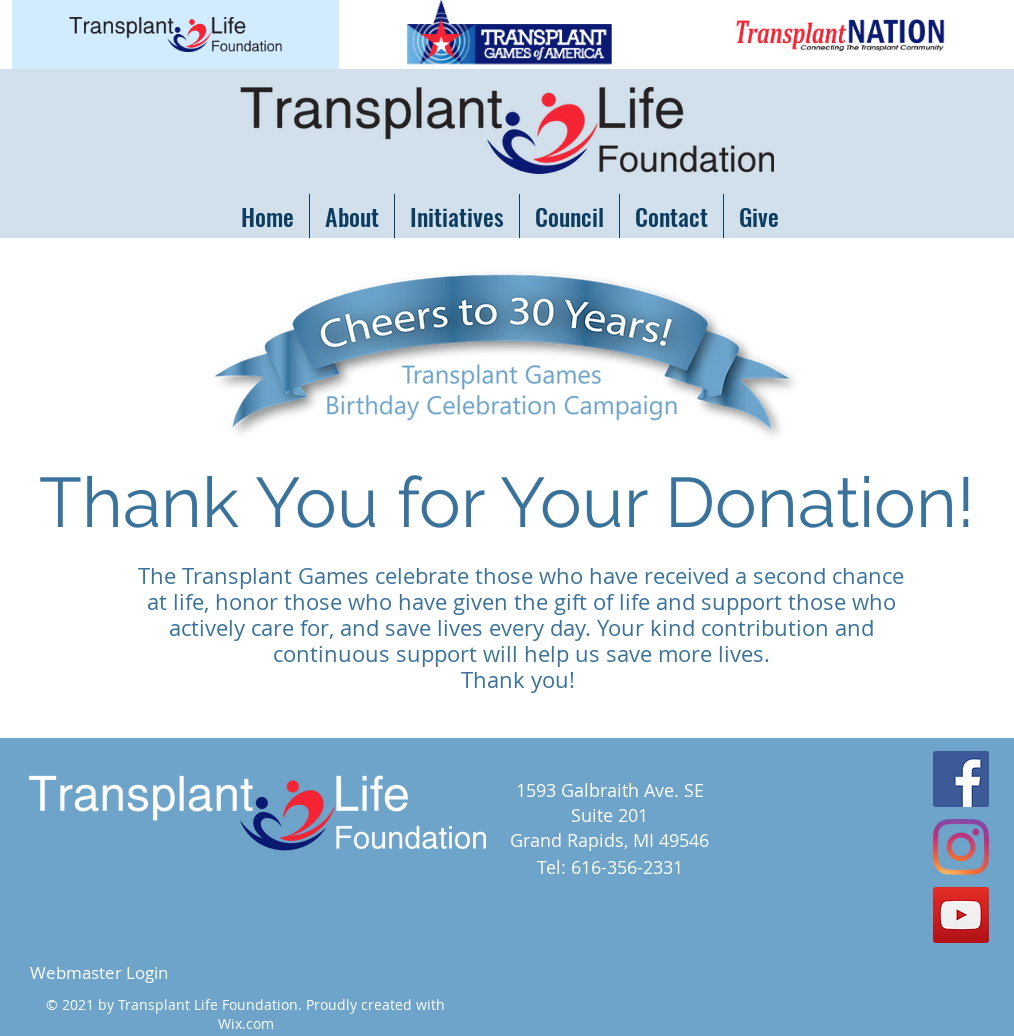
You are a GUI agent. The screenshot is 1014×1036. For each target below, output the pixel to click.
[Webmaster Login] (98, 973)
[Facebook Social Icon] (961, 779)
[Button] (175, 34)
